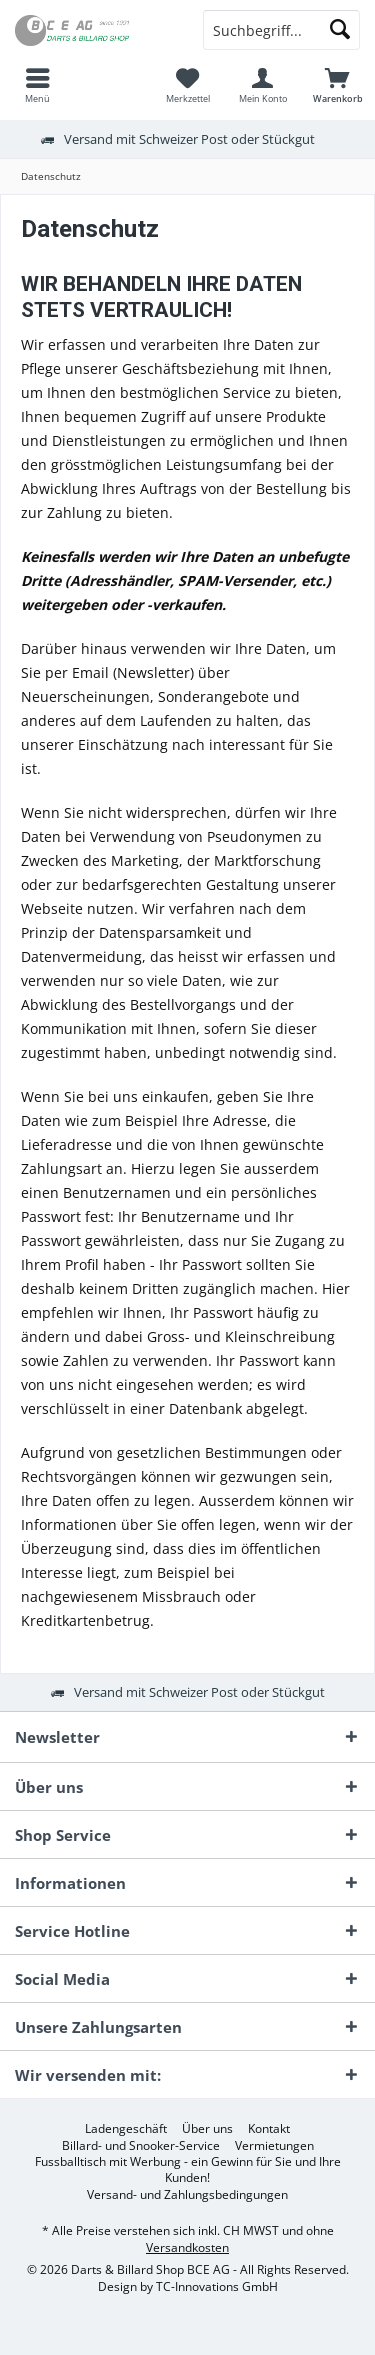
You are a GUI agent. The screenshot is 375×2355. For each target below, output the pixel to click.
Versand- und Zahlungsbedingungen (187, 2195)
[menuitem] (37, 85)
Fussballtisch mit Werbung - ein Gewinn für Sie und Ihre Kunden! (188, 2170)
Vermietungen (274, 2146)
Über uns (207, 2129)
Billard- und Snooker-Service (141, 2146)
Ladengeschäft (126, 2129)
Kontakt (269, 2129)
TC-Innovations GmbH (217, 2286)
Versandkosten (187, 2247)
